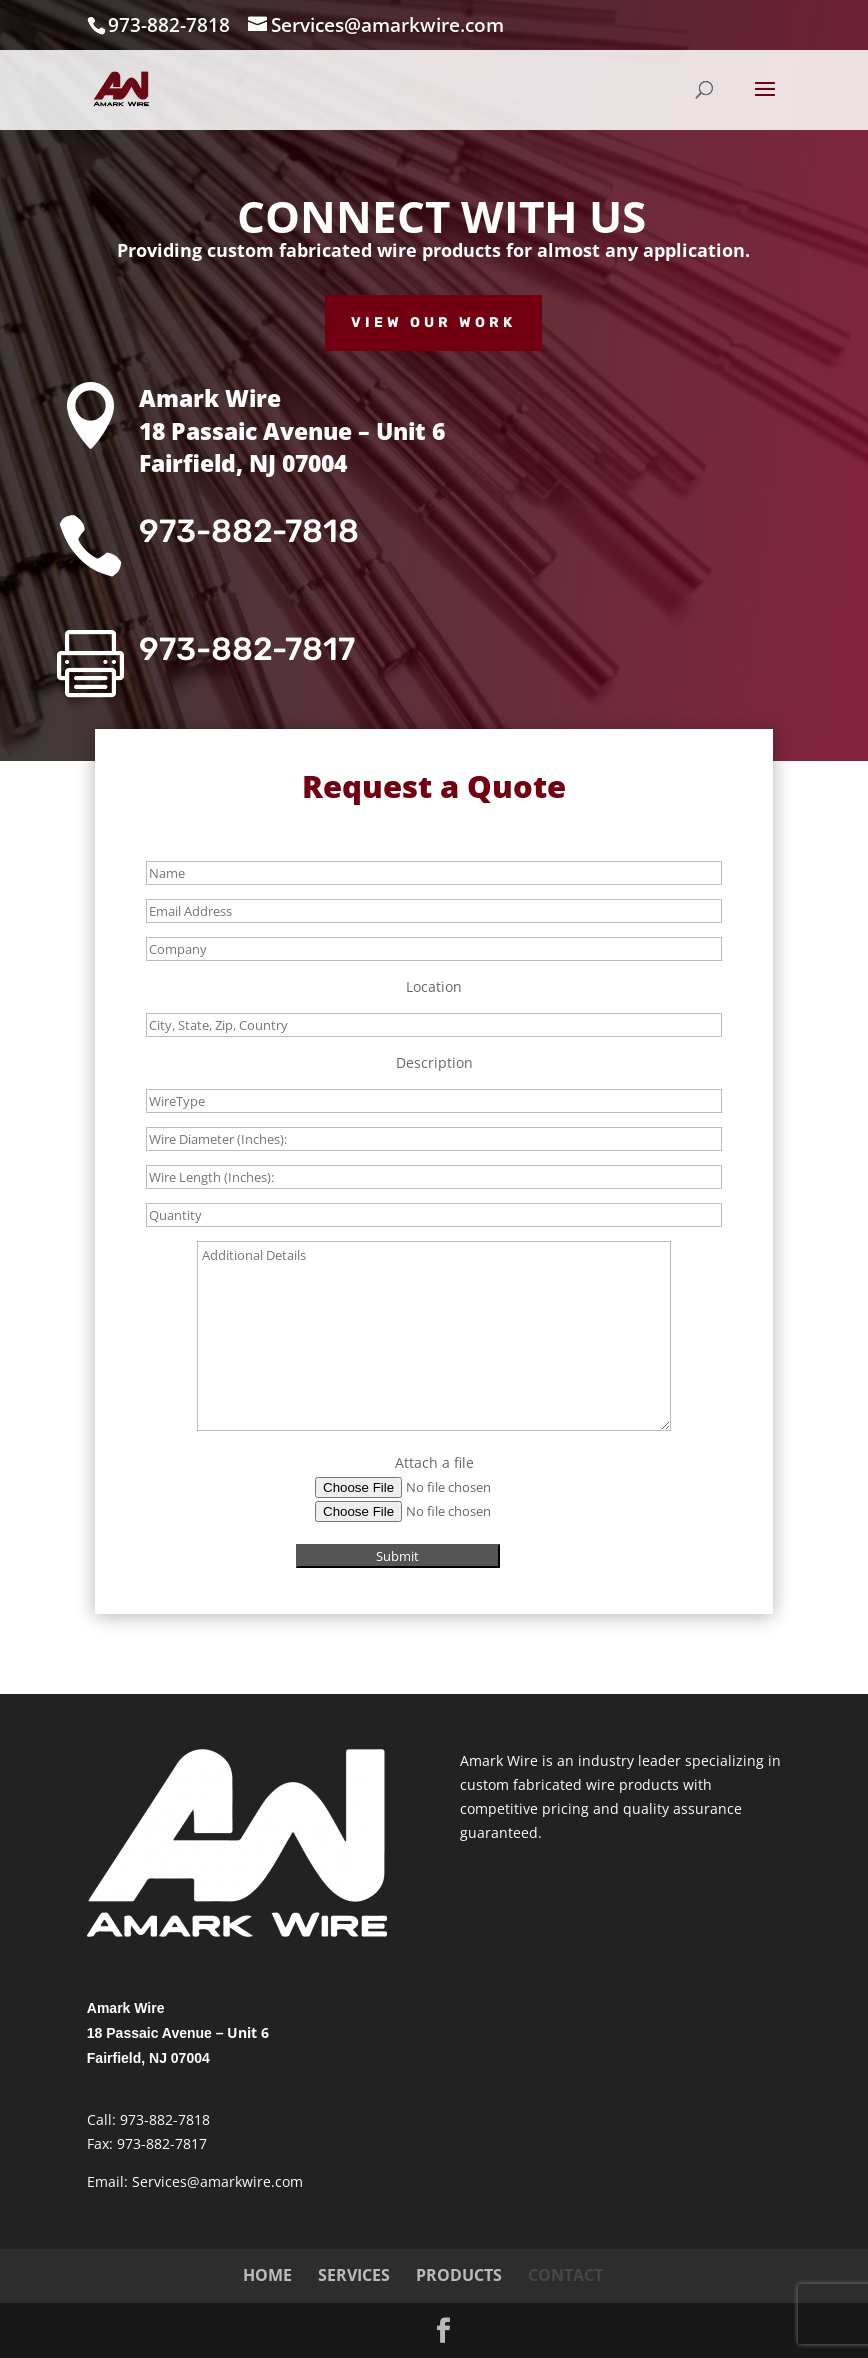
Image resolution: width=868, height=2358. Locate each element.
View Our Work (433, 322)
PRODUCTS (459, 2275)
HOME (267, 2275)
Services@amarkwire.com (217, 2181)
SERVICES (354, 2275)
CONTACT (565, 2275)
